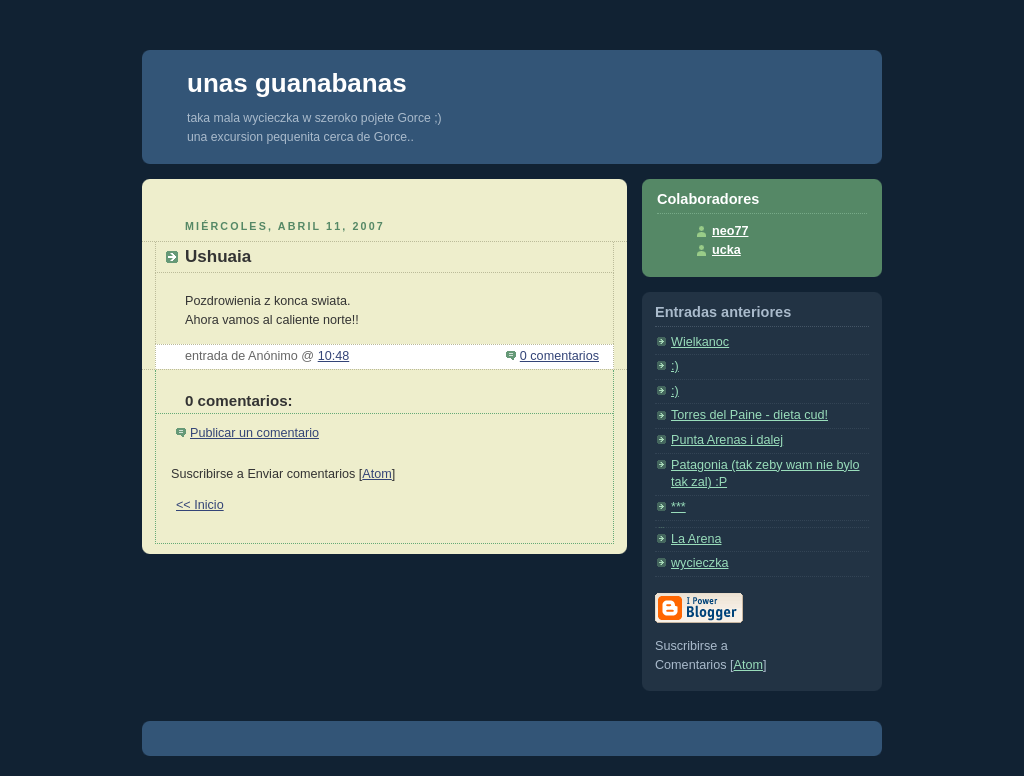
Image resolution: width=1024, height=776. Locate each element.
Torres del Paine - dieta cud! (749, 415)
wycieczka (699, 563)
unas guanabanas (297, 83)
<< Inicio (200, 505)
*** (678, 507)
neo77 (730, 231)
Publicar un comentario (254, 433)
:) (675, 366)
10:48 (334, 356)
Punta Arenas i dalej (727, 440)
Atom (376, 474)
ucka (726, 250)
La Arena (696, 539)
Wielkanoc (700, 342)
